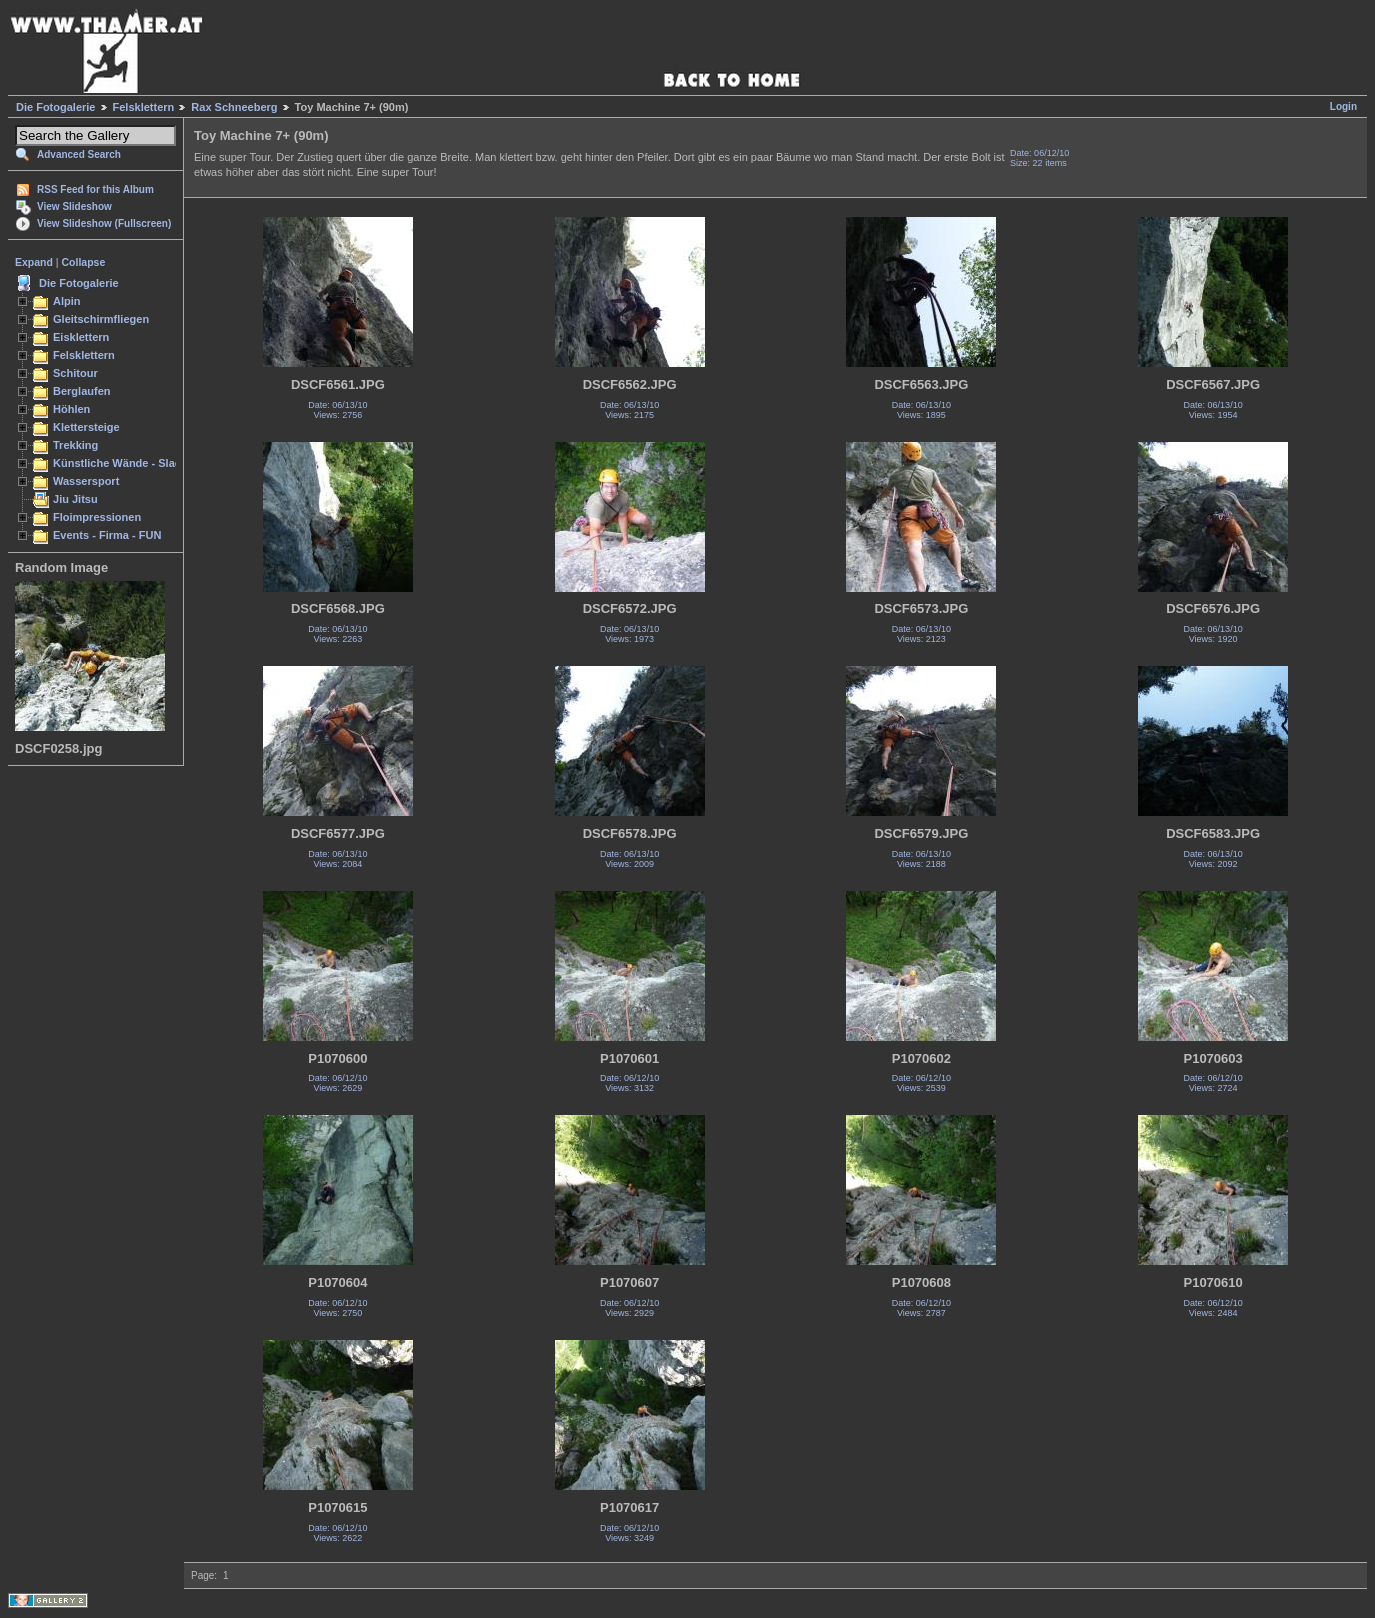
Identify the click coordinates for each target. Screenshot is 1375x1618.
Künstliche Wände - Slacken (126, 463)
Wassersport (86, 481)
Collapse (84, 262)
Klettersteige (86, 427)
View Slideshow (74, 206)
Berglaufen (82, 391)
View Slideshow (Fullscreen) (104, 223)
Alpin (67, 301)
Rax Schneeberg (234, 107)
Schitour (75, 373)
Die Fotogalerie (55, 107)
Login (1343, 106)
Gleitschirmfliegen (101, 319)
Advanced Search (79, 154)
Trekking (75, 445)
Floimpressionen (97, 517)
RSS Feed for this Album (95, 189)
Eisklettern (81, 337)
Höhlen (71, 409)
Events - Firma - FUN (107, 535)
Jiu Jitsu (75, 499)
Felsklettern (144, 107)
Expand (34, 262)
